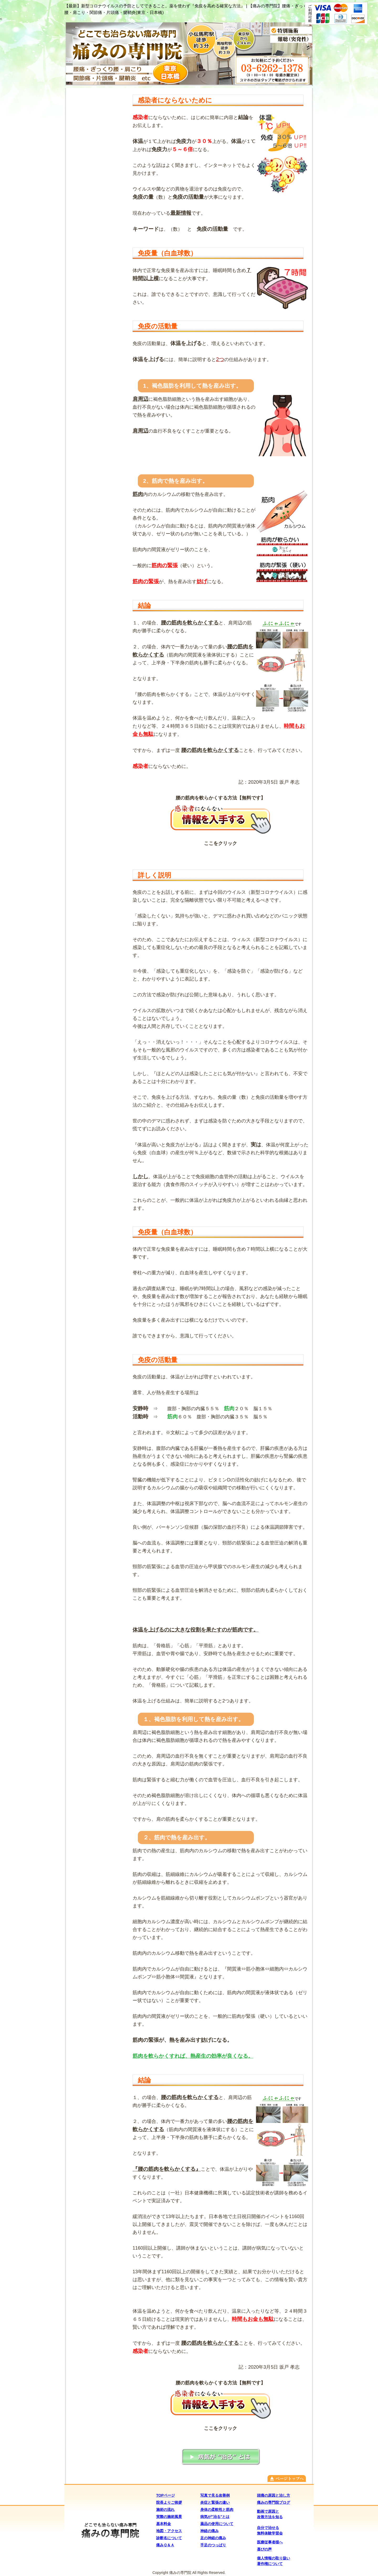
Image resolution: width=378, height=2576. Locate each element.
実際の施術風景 (169, 2517)
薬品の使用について (216, 2524)
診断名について (169, 2538)
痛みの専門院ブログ (273, 2502)
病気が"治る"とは (214, 2517)
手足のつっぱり (213, 2545)
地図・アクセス (169, 2531)
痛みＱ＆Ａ (165, 2545)
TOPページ (165, 2495)
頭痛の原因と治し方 (273, 2495)
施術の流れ (165, 2509)
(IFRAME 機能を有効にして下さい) (97, 745)
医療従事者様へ (270, 2542)
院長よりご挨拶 (169, 2502)
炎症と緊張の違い (215, 2502)
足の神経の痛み (213, 2538)
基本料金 (163, 2524)
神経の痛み (209, 2531)
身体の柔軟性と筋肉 (216, 2509)
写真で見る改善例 (215, 2495)
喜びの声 (264, 2549)
